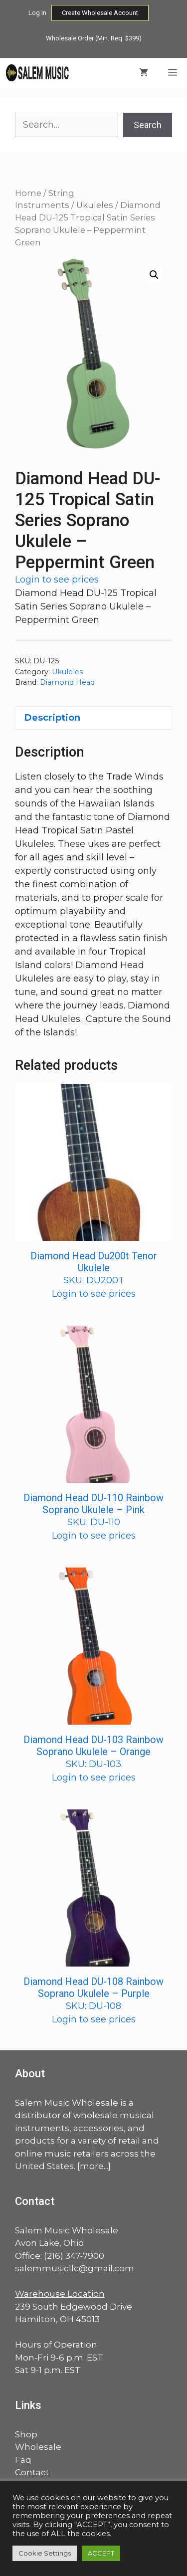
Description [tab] (52, 717)
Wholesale (38, 2447)
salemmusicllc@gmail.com (74, 2268)
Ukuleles (94, 205)
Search (148, 125)
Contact (32, 2472)
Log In (37, 12)
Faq (23, 2460)
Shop (26, 2434)
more (92, 2166)
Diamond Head (67, 682)
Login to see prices (57, 579)
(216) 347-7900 (74, 2256)
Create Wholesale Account (100, 12)
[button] (154, 275)
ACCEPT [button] (101, 2553)
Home (28, 193)
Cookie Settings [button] (44, 2553)
